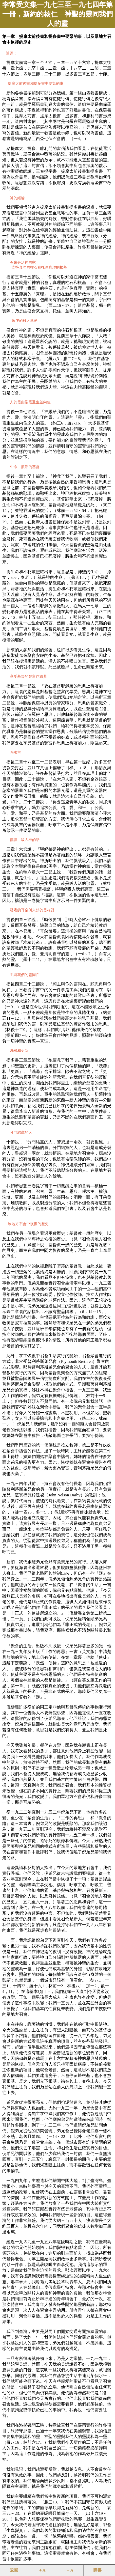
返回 (14, 2570)
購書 (97, 2570)
